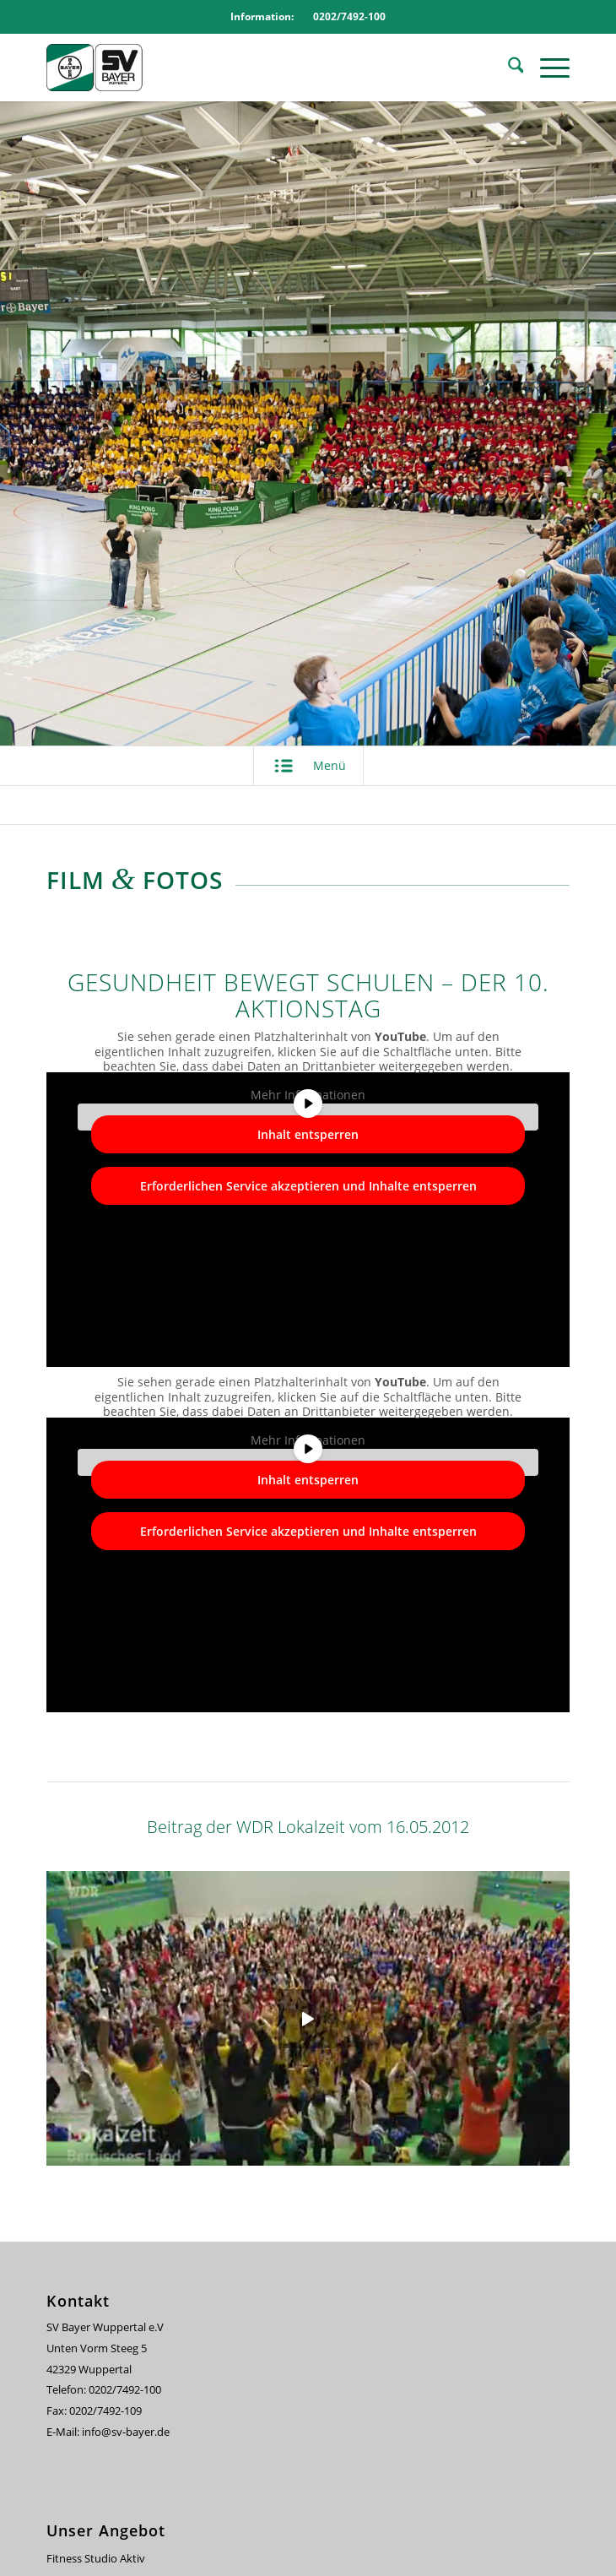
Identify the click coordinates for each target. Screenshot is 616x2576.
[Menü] (546, 67)
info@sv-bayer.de (127, 2431)
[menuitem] (507, 67)
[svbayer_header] (255, 67)
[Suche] (507, 67)
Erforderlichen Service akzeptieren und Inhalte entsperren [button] (308, 1186)
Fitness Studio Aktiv (95, 2558)
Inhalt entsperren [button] (308, 1134)
